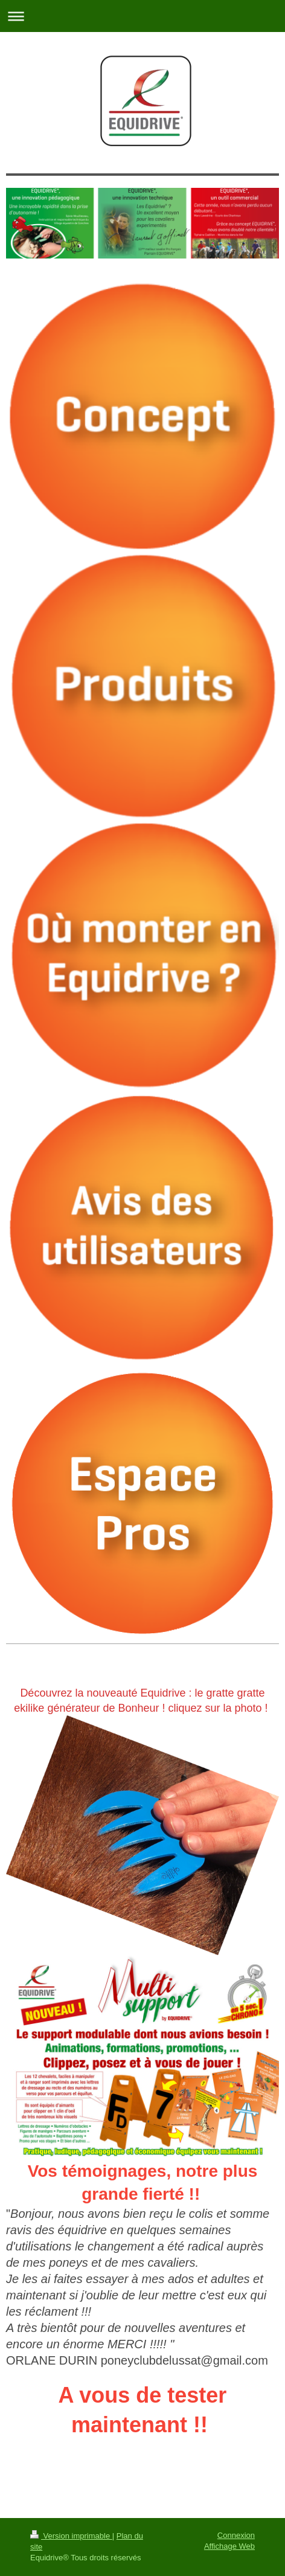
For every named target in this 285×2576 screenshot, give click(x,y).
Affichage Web (229, 2546)
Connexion (236, 2535)
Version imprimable (71, 2535)
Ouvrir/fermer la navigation (142, 16)
